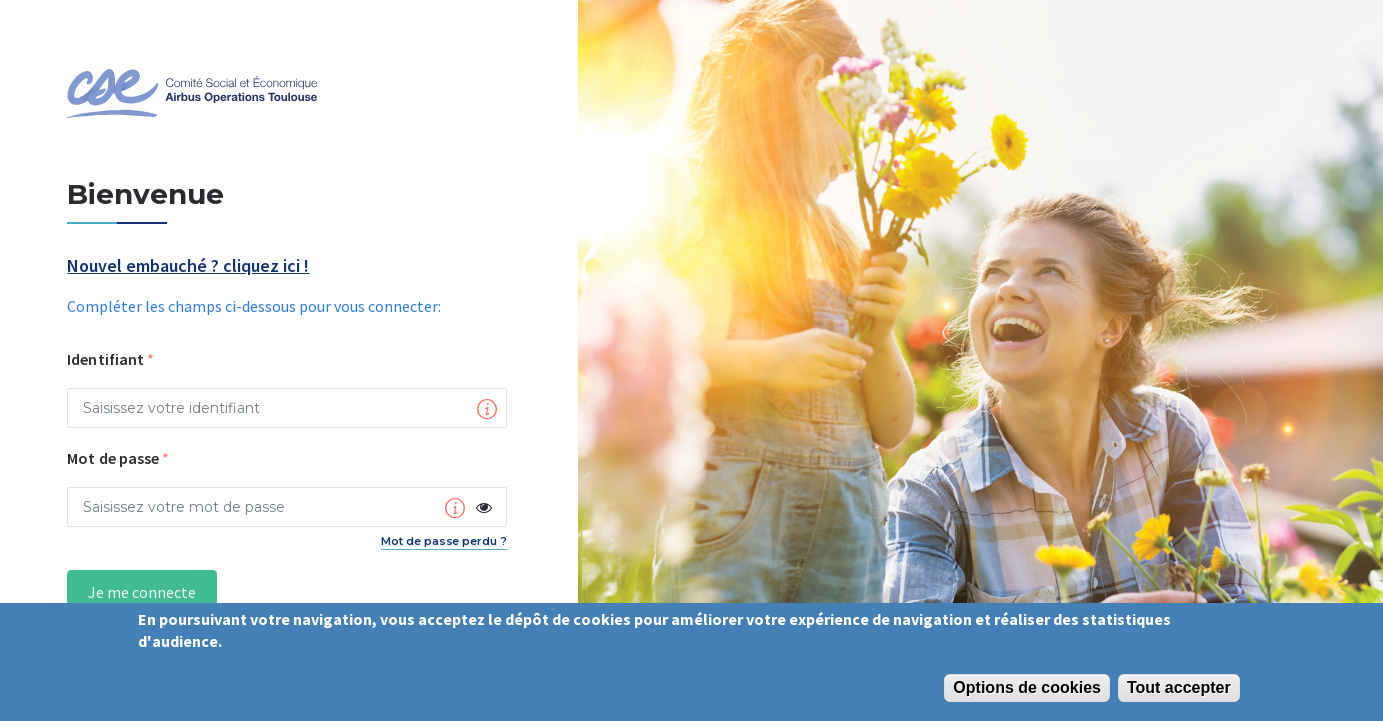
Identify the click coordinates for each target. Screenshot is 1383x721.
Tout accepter (1179, 687)
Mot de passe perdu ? (444, 541)
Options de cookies (1027, 687)
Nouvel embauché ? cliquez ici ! (188, 266)
